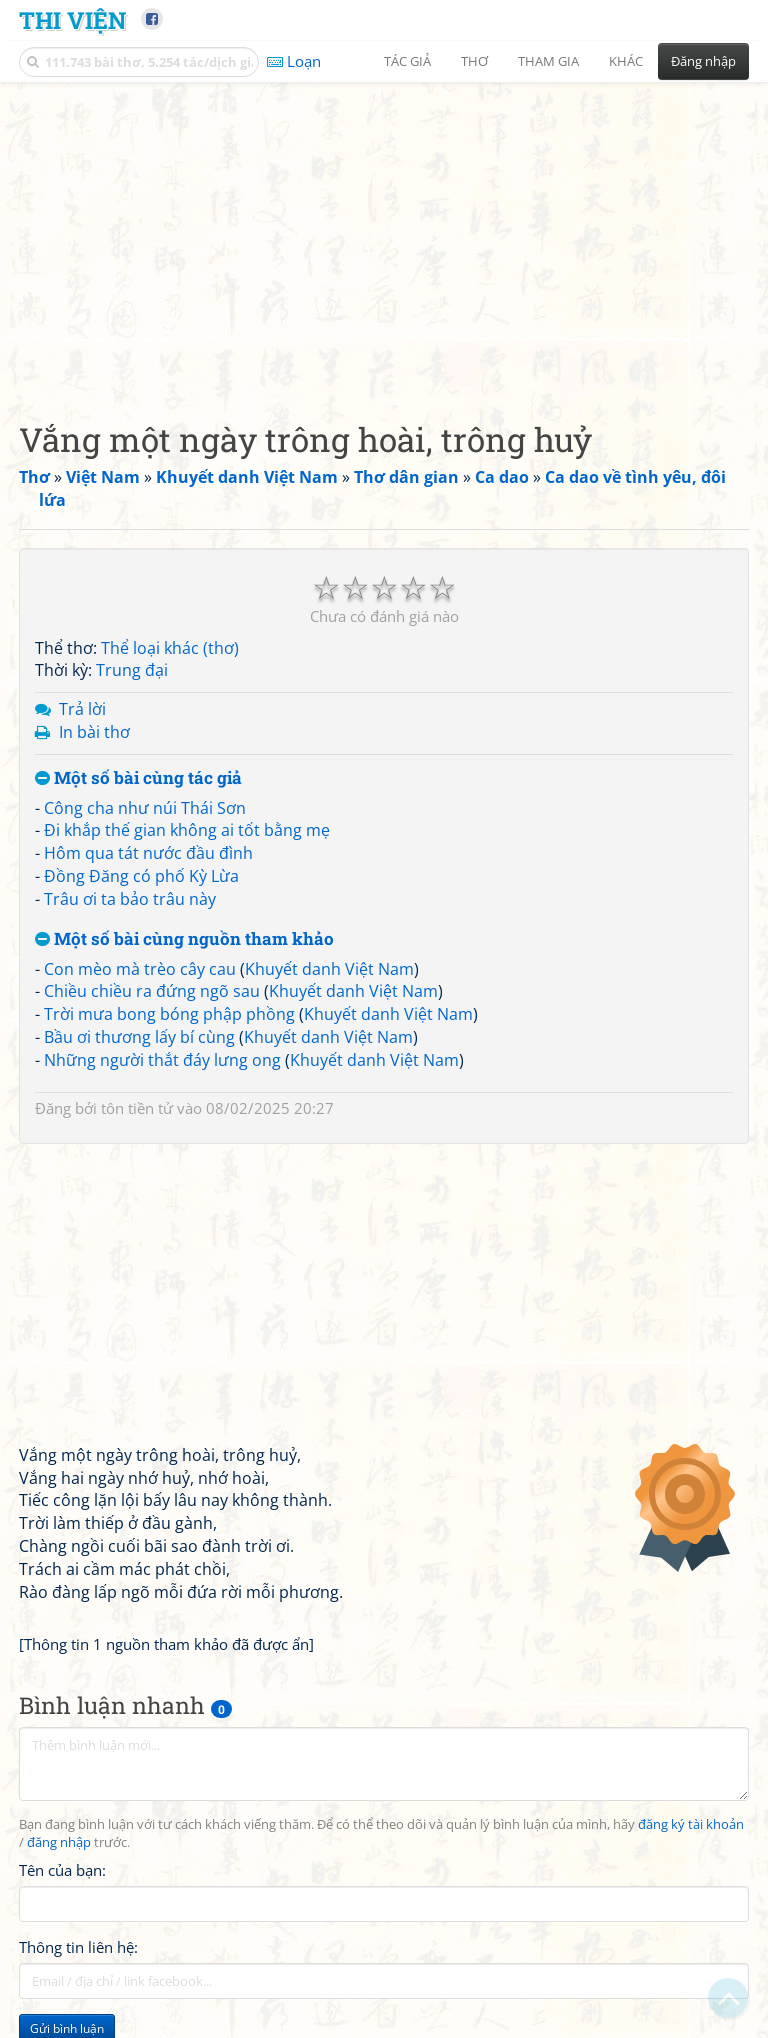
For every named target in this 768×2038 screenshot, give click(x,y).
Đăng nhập (703, 61)
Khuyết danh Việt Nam (329, 969)
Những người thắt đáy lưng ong (162, 1060)
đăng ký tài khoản (691, 1824)
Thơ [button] (474, 61)
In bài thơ (94, 732)
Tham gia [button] (548, 61)
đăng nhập (59, 1842)
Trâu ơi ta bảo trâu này (130, 899)
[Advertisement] (384, 235)
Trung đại (132, 670)
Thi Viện (72, 19)
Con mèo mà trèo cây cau (140, 969)
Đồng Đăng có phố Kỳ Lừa (141, 876)
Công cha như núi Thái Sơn (145, 808)
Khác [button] (626, 61)
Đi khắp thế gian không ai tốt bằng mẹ (187, 830)
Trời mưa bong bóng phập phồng (169, 1014)
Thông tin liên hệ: (78, 1947)
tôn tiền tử (137, 1108)
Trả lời (82, 709)
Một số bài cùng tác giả (138, 778)
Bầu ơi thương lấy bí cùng (139, 1037)
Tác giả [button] (407, 61)
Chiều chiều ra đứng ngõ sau (152, 991)
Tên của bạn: (62, 1870)
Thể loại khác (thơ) (170, 648)
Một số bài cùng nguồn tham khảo (184, 939)
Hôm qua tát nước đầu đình (148, 853)
